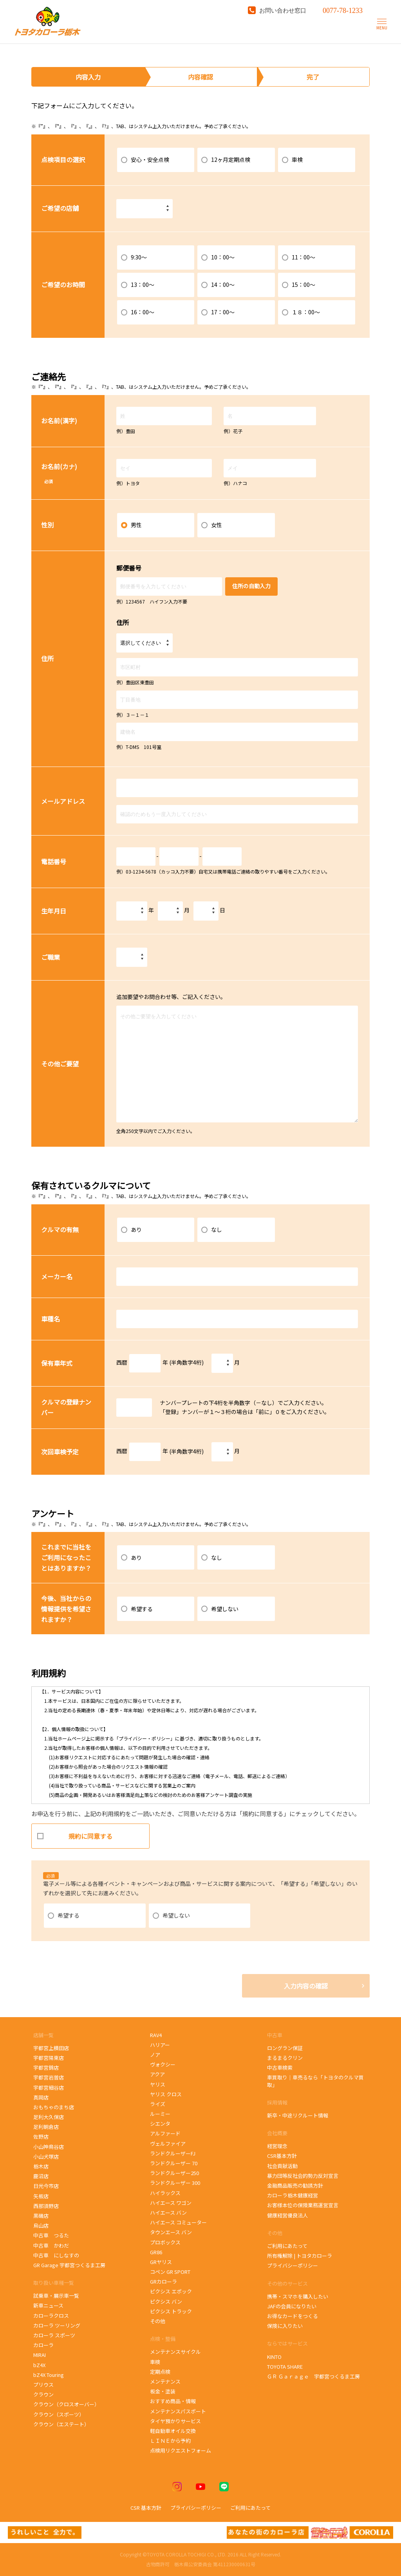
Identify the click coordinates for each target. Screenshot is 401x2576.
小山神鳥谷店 (48, 2146)
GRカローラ (163, 2281)
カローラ (43, 2345)
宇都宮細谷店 (49, 2087)
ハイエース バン (168, 2212)
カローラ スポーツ (55, 2335)
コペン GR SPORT (170, 2271)
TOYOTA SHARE (285, 2366)
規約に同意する (74, 1833)
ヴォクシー (162, 2064)
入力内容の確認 (306, 1985)
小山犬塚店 (46, 2156)
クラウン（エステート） (61, 2424)
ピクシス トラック (171, 2311)
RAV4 (156, 2035)
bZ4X (39, 2365)
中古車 (274, 2035)
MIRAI (39, 2354)
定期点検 (160, 2371)
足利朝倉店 (46, 2126)
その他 (157, 2321)
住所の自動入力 (251, 586)
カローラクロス (51, 2315)
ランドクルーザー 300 (175, 2182)
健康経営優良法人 (287, 2215)
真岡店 (41, 2097)
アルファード (165, 2133)
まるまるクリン (285, 2057)
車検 (155, 2362)
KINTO (274, 2356)
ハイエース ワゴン (170, 2202)
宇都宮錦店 (46, 2067)
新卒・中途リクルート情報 (297, 2115)
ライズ (157, 2104)
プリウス (43, 2384)
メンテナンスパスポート (178, 2411)
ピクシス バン (166, 2301)
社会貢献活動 (282, 2166)
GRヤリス (161, 2262)
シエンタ (160, 2123)
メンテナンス (165, 2381)
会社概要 (277, 2133)
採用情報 (277, 2102)
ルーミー (160, 2113)
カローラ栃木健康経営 (292, 2195)
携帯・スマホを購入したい (297, 2296)
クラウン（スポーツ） (58, 2414)
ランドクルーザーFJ (172, 2153)
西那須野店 (46, 2206)
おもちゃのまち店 (53, 2107)
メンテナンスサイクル (175, 2351)
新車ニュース (48, 2305)
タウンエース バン (171, 2232)
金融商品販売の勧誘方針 (295, 2185)
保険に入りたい (285, 2325)
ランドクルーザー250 (174, 2173)
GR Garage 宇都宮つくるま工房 (69, 2265)
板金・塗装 (162, 2391)
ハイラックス (165, 2193)
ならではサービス (287, 2343)
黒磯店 (41, 2215)
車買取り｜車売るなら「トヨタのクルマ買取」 (315, 2081)
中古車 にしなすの (56, 2255)
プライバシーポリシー (292, 2265)
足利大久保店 (48, 2117)
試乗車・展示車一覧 (56, 2295)
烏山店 (41, 2225)
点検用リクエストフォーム (180, 2450)
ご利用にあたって (287, 2246)
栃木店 (41, 2166)
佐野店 (41, 2136)
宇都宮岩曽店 (48, 2077)
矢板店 (41, 2196)
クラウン (43, 2394)
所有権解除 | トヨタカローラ (299, 2255)
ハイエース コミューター (178, 2222)
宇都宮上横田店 (51, 2048)
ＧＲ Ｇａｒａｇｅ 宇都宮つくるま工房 (313, 2376)
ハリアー (160, 2044)
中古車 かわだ (51, 2245)
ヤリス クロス (166, 2094)
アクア (157, 2074)
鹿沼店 (41, 2176)
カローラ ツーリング (56, 2325)
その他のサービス (287, 2283)
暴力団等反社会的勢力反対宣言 (302, 2175)
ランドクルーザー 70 (173, 2163)
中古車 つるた (51, 2235)
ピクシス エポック (171, 2291)
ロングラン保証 (285, 2048)
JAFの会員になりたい (291, 2306)
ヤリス (157, 2084)
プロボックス (165, 2242)
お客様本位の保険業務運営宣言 (302, 2205)
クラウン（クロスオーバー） (66, 2404)
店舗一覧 (44, 2035)
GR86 (160, 2252)
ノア (155, 2054)
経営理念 (277, 2146)
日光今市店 (46, 2186)
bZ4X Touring (52, 2374)
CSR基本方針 (282, 2155)
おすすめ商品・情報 (173, 2401)
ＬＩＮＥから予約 (170, 2440)
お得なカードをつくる (292, 2316)
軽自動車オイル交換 (173, 2431)
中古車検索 (280, 2067)
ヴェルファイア (168, 2143)
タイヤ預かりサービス (175, 2421)
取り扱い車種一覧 (53, 2282)
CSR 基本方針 (145, 2507)
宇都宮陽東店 (48, 2057)
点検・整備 (162, 2338)
